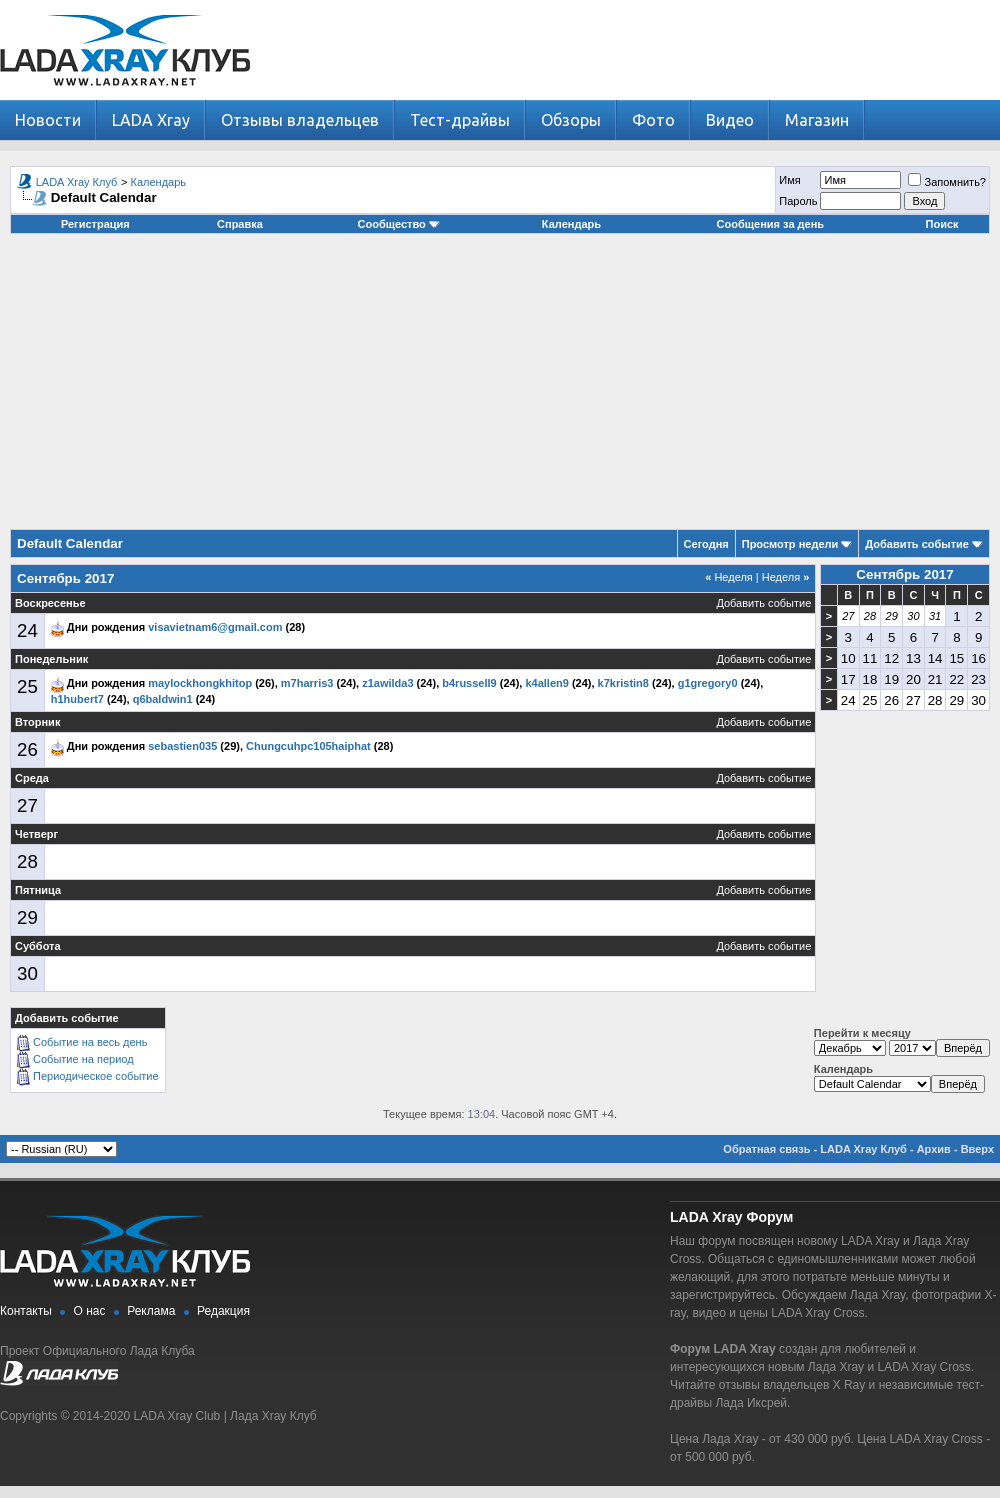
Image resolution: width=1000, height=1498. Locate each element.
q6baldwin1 (163, 699)
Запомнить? (947, 182)
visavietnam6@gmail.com (215, 627)
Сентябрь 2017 (904, 574)
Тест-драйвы (460, 120)
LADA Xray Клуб (77, 182)
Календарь (159, 182)
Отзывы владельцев (300, 120)
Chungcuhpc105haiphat (308, 746)
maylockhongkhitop (200, 683)
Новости (48, 120)
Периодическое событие (96, 1076)
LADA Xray (151, 120)
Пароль (798, 201)
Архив (934, 1149)
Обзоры (571, 120)
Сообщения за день (770, 224)
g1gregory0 (708, 683)
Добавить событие (917, 544)
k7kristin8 (623, 683)
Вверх (977, 1149)
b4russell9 (469, 683)
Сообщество (399, 224)
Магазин (817, 120)
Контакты (26, 1311)
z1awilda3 (387, 683)
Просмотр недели (790, 544)
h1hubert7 (77, 699)
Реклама (151, 1311)
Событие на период (83, 1059)
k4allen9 (546, 683)
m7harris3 (307, 683)
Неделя (729, 577)
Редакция (223, 1311)
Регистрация (95, 224)
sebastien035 (182, 746)
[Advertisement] (500, 389)
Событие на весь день (90, 1042)
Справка (240, 224)
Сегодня (706, 544)
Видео (730, 120)
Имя (789, 180)
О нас (90, 1311)
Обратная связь (766, 1149)
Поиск (942, 224)
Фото (653, 120)
